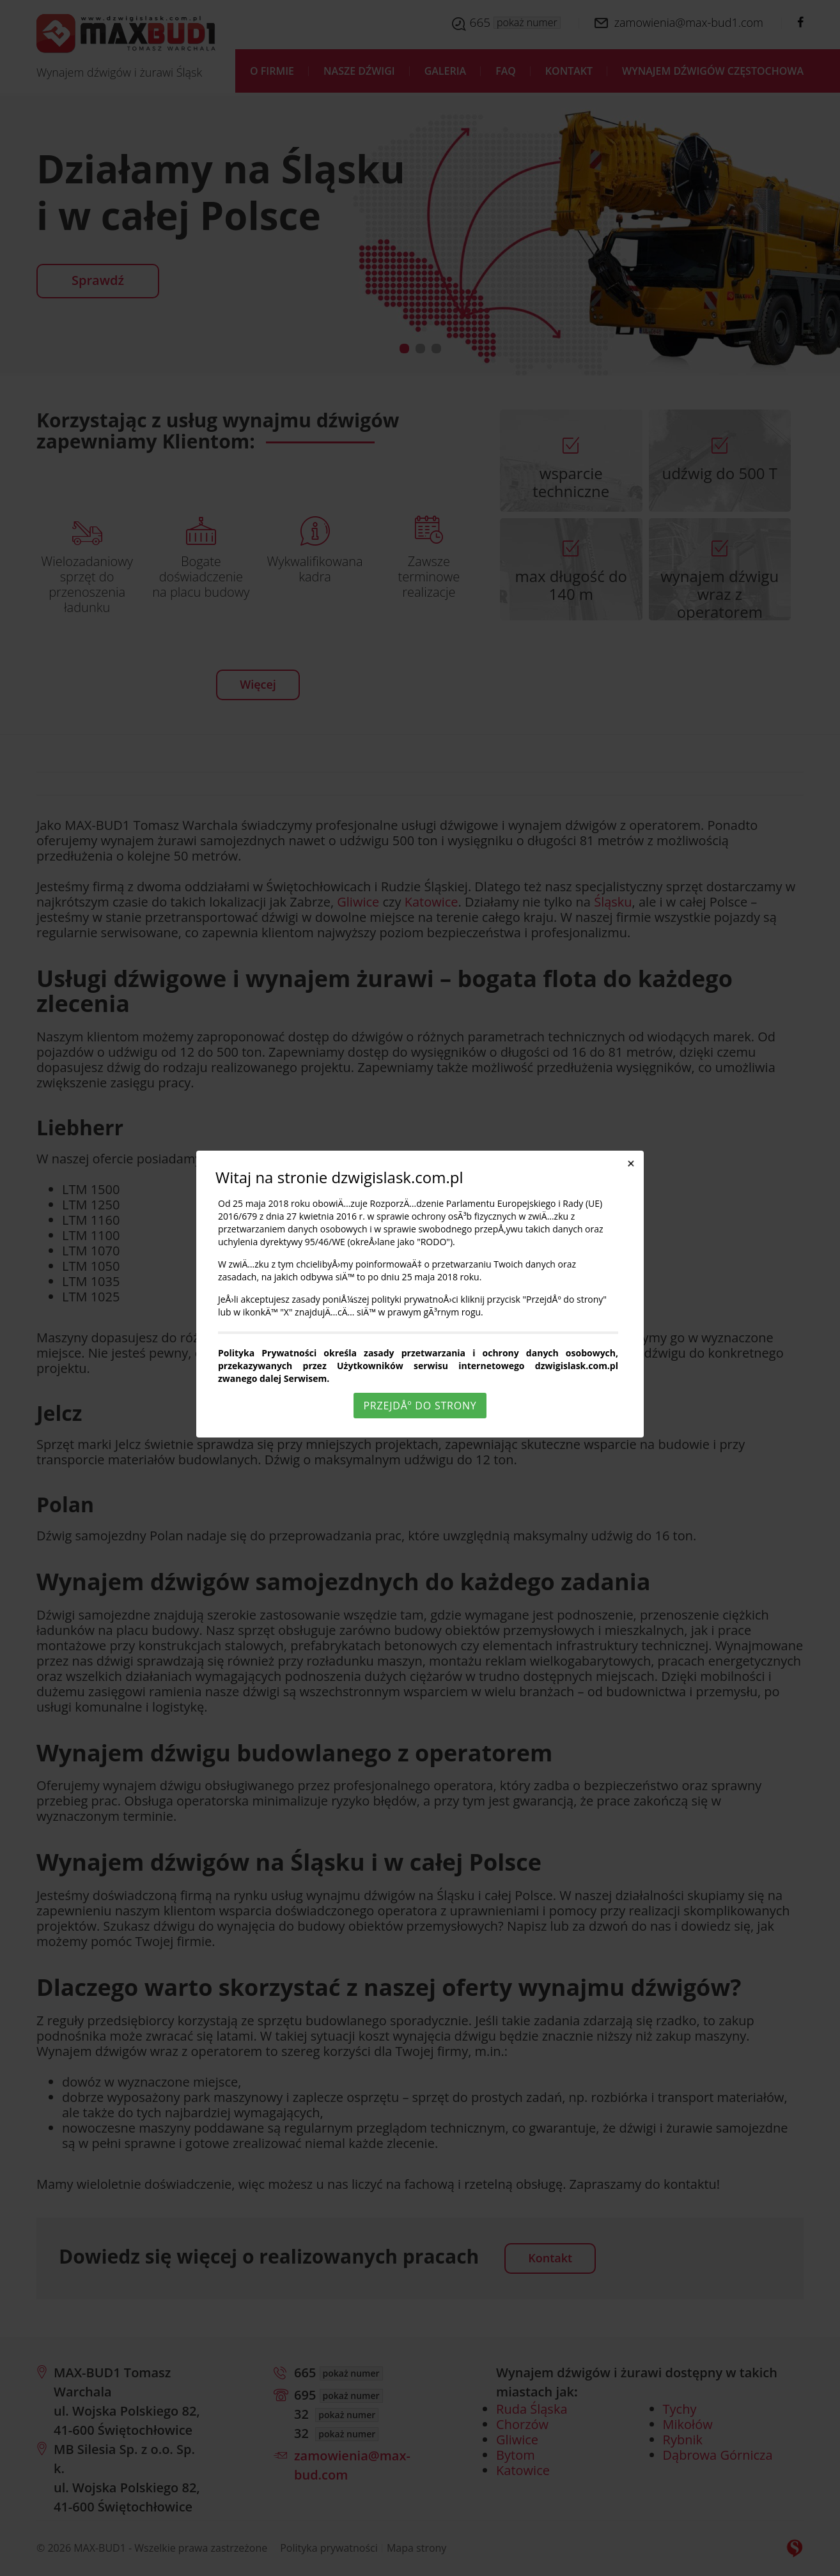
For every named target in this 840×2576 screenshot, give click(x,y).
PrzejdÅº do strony (419, 1406)
